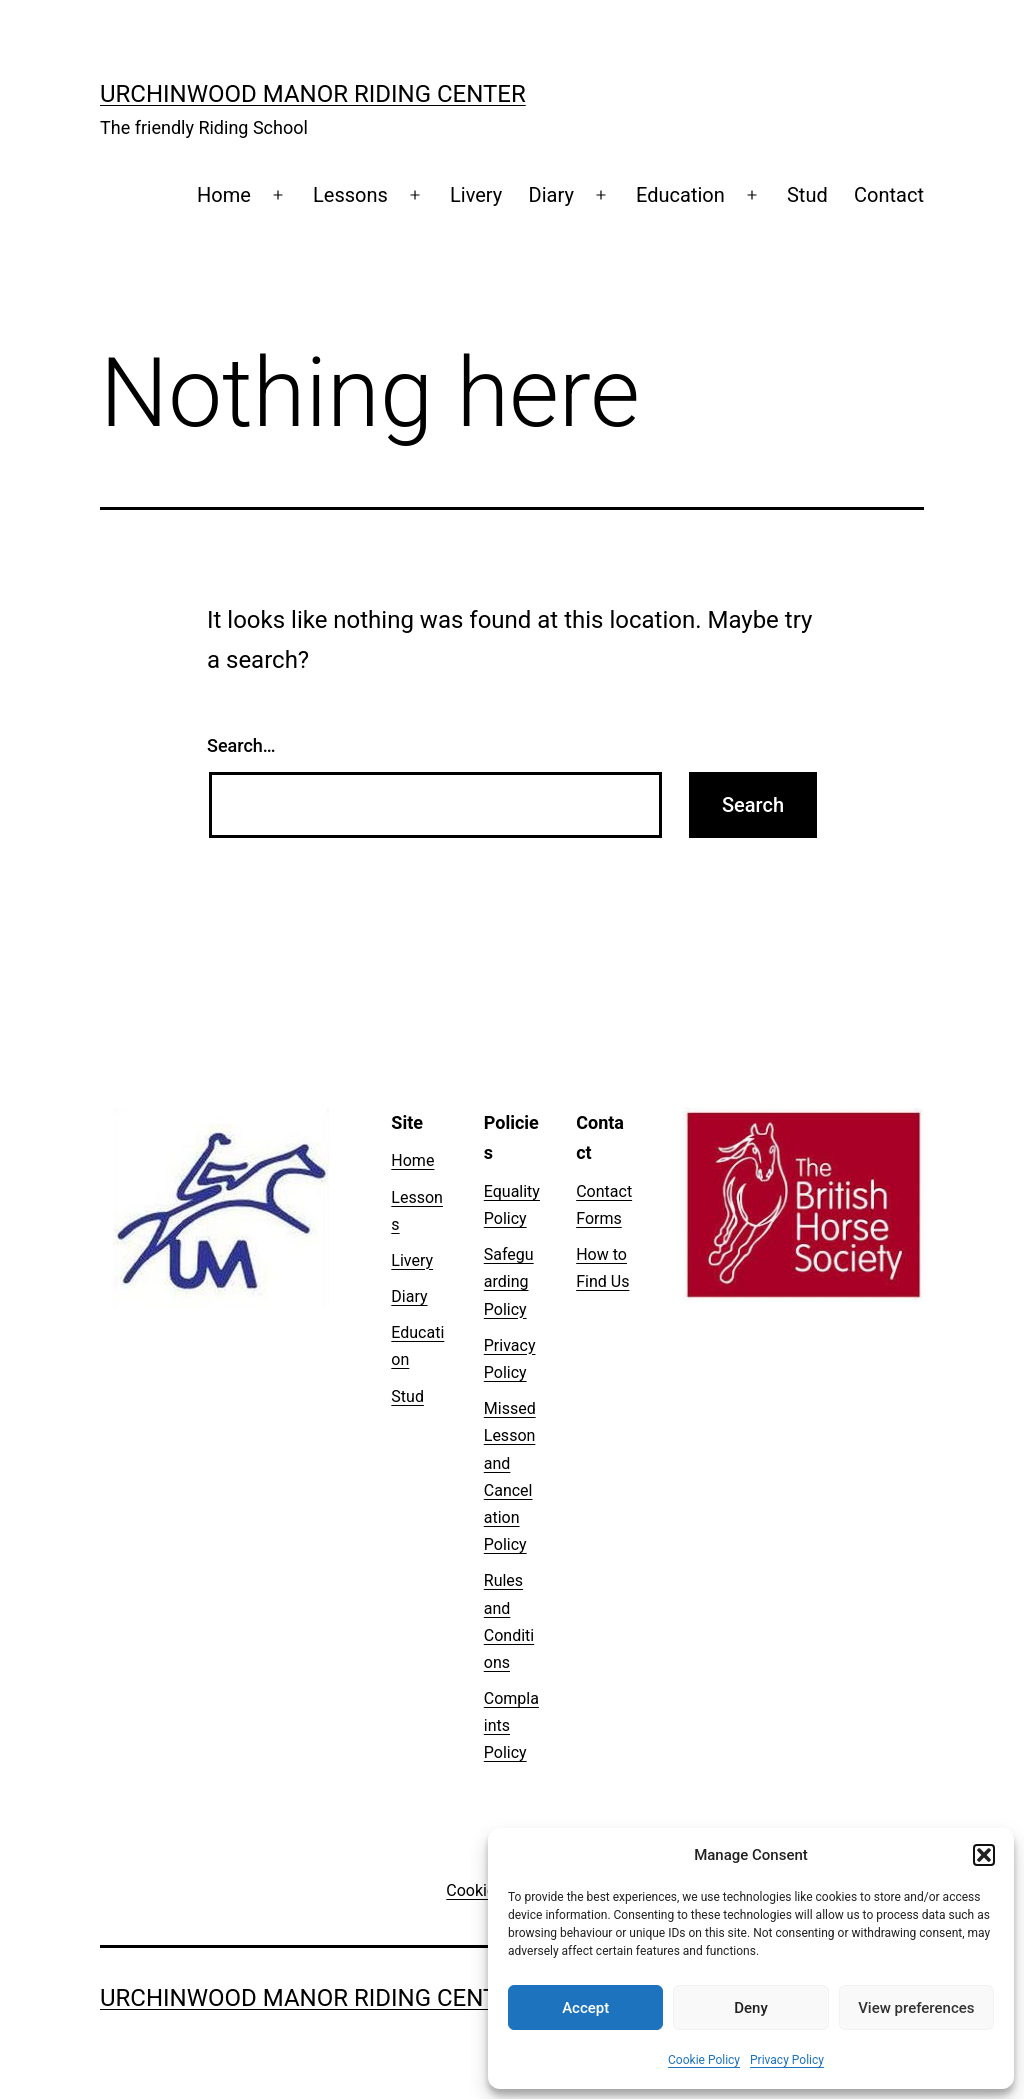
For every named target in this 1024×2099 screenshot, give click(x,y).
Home (224, 195)
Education (680, 195)
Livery (476, 195)
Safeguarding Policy (509, 1281)
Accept (585, 2008)
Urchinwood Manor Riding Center (313, 94)
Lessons (350, 195)
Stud (807, 195)
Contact (889, 195)
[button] (984, 1855)
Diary (551, 195)
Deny (751, 2008)
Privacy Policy (787, 2060)
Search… (241, 745)
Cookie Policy (704, 2060)
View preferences (916, 2008)
